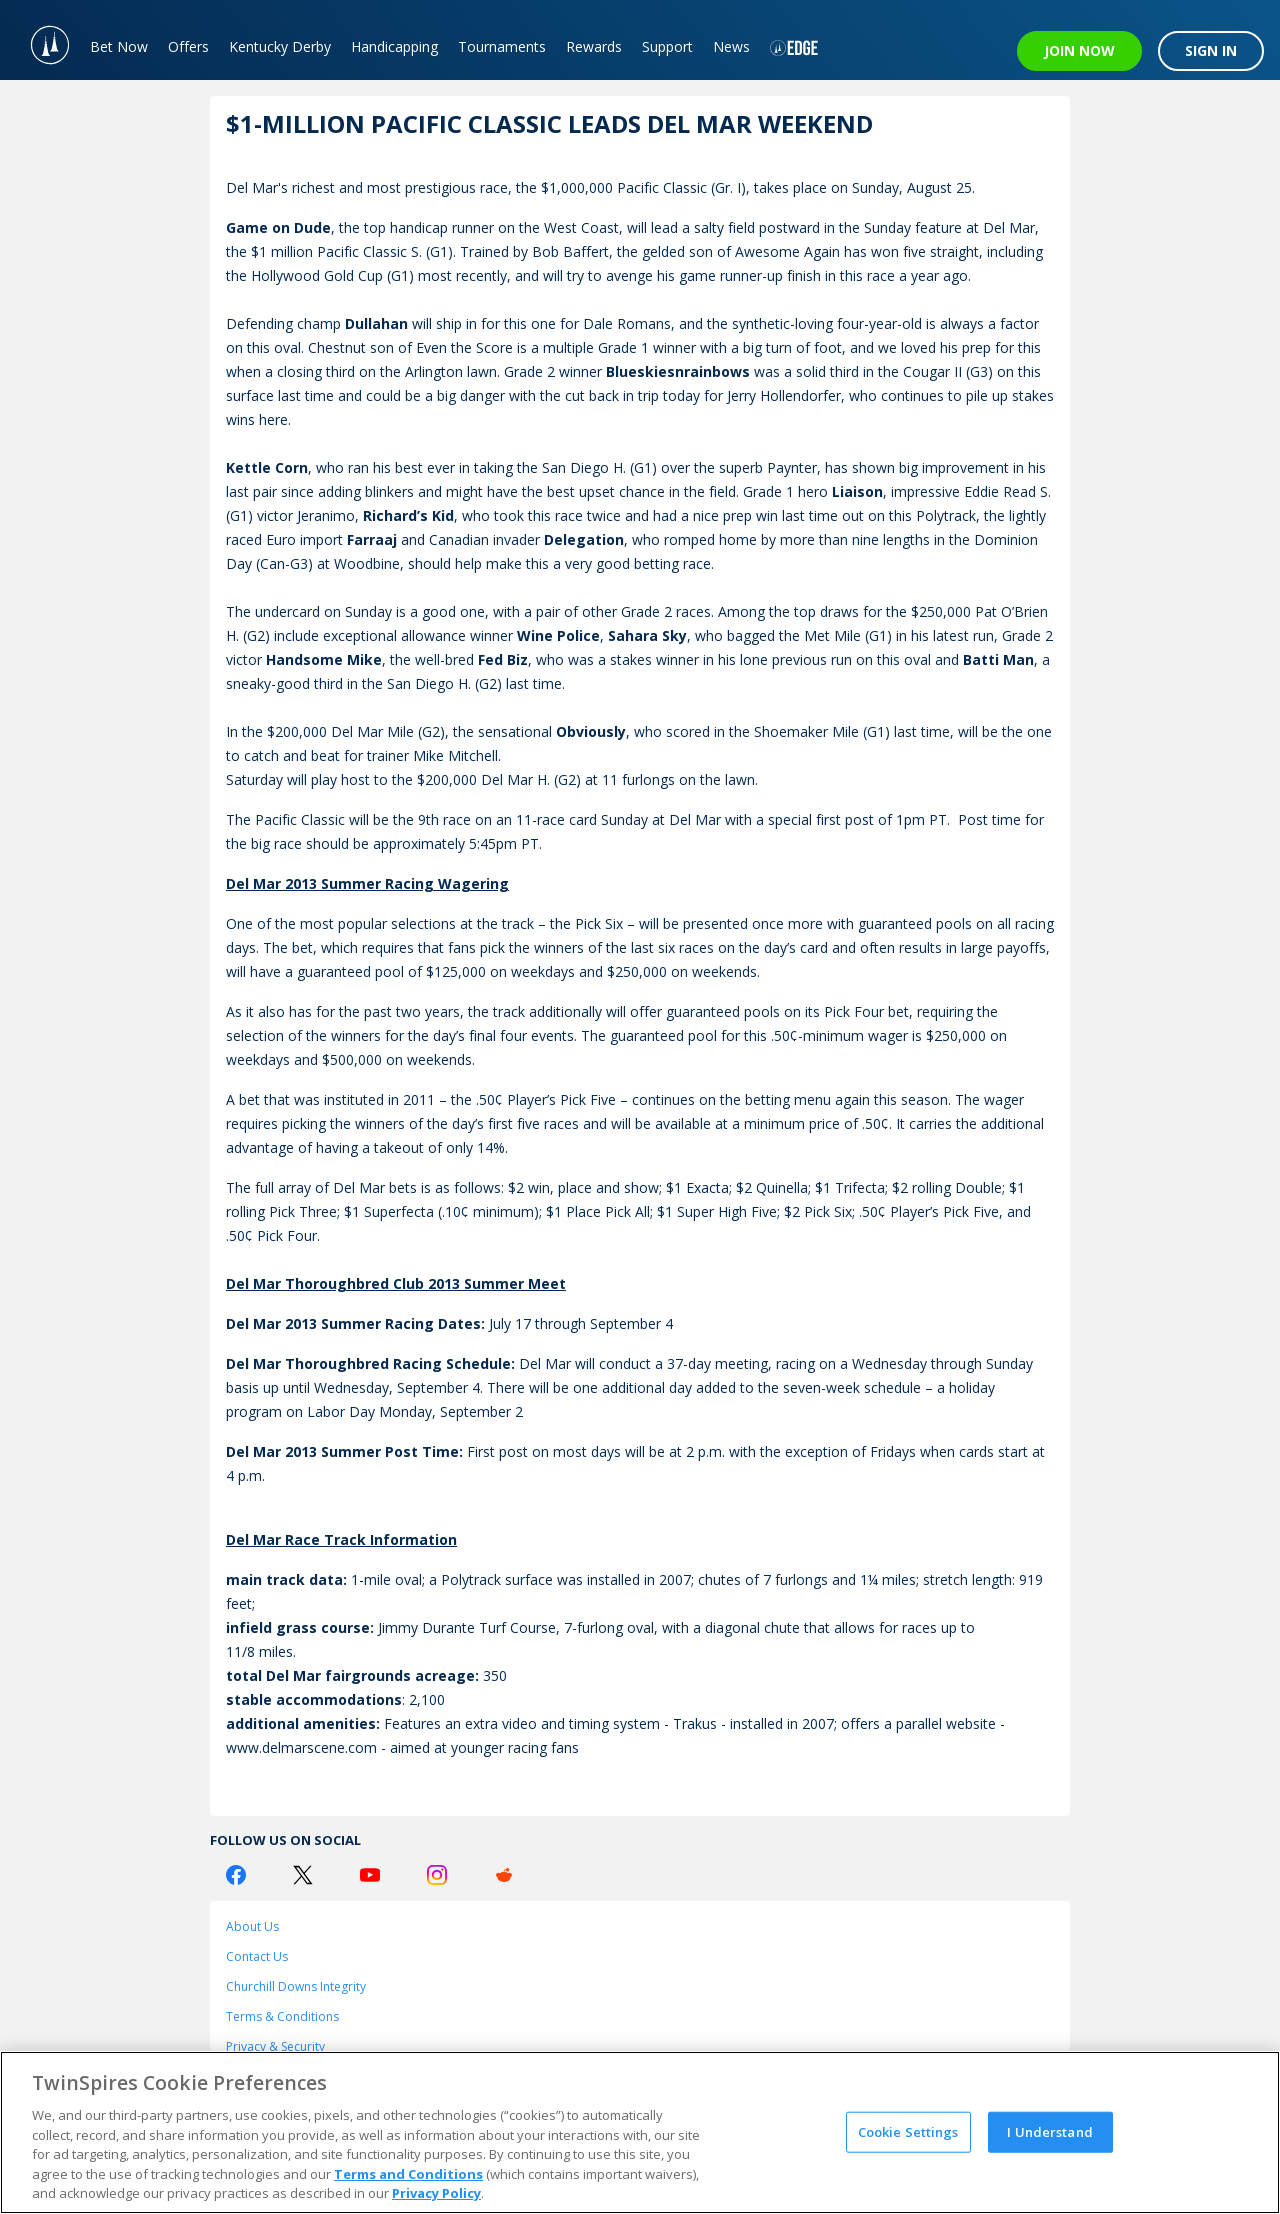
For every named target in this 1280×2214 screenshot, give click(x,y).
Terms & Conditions (282, 2016)
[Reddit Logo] (504, 1875)
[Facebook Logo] (236, 1875)
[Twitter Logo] (303, 1875)
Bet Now (119, 46)
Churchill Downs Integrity (296, 1986)
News (731, 46)
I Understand (1050, 2131)
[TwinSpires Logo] (40, 40)
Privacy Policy (436, 2193)
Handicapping (394, 46)
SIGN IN (1211, 50)
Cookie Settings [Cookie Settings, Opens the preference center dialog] (908, 2131)
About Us (252, 1926)
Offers (188, 46)
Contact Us (257, 1956)
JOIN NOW (1079, 50)
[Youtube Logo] (370, 1875)
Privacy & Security (275, 2046)
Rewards (594, 46)
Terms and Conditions (408, 2174)
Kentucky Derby (280, 46)
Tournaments (502, 46)
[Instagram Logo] (437, 1875)
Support (667, 46)
